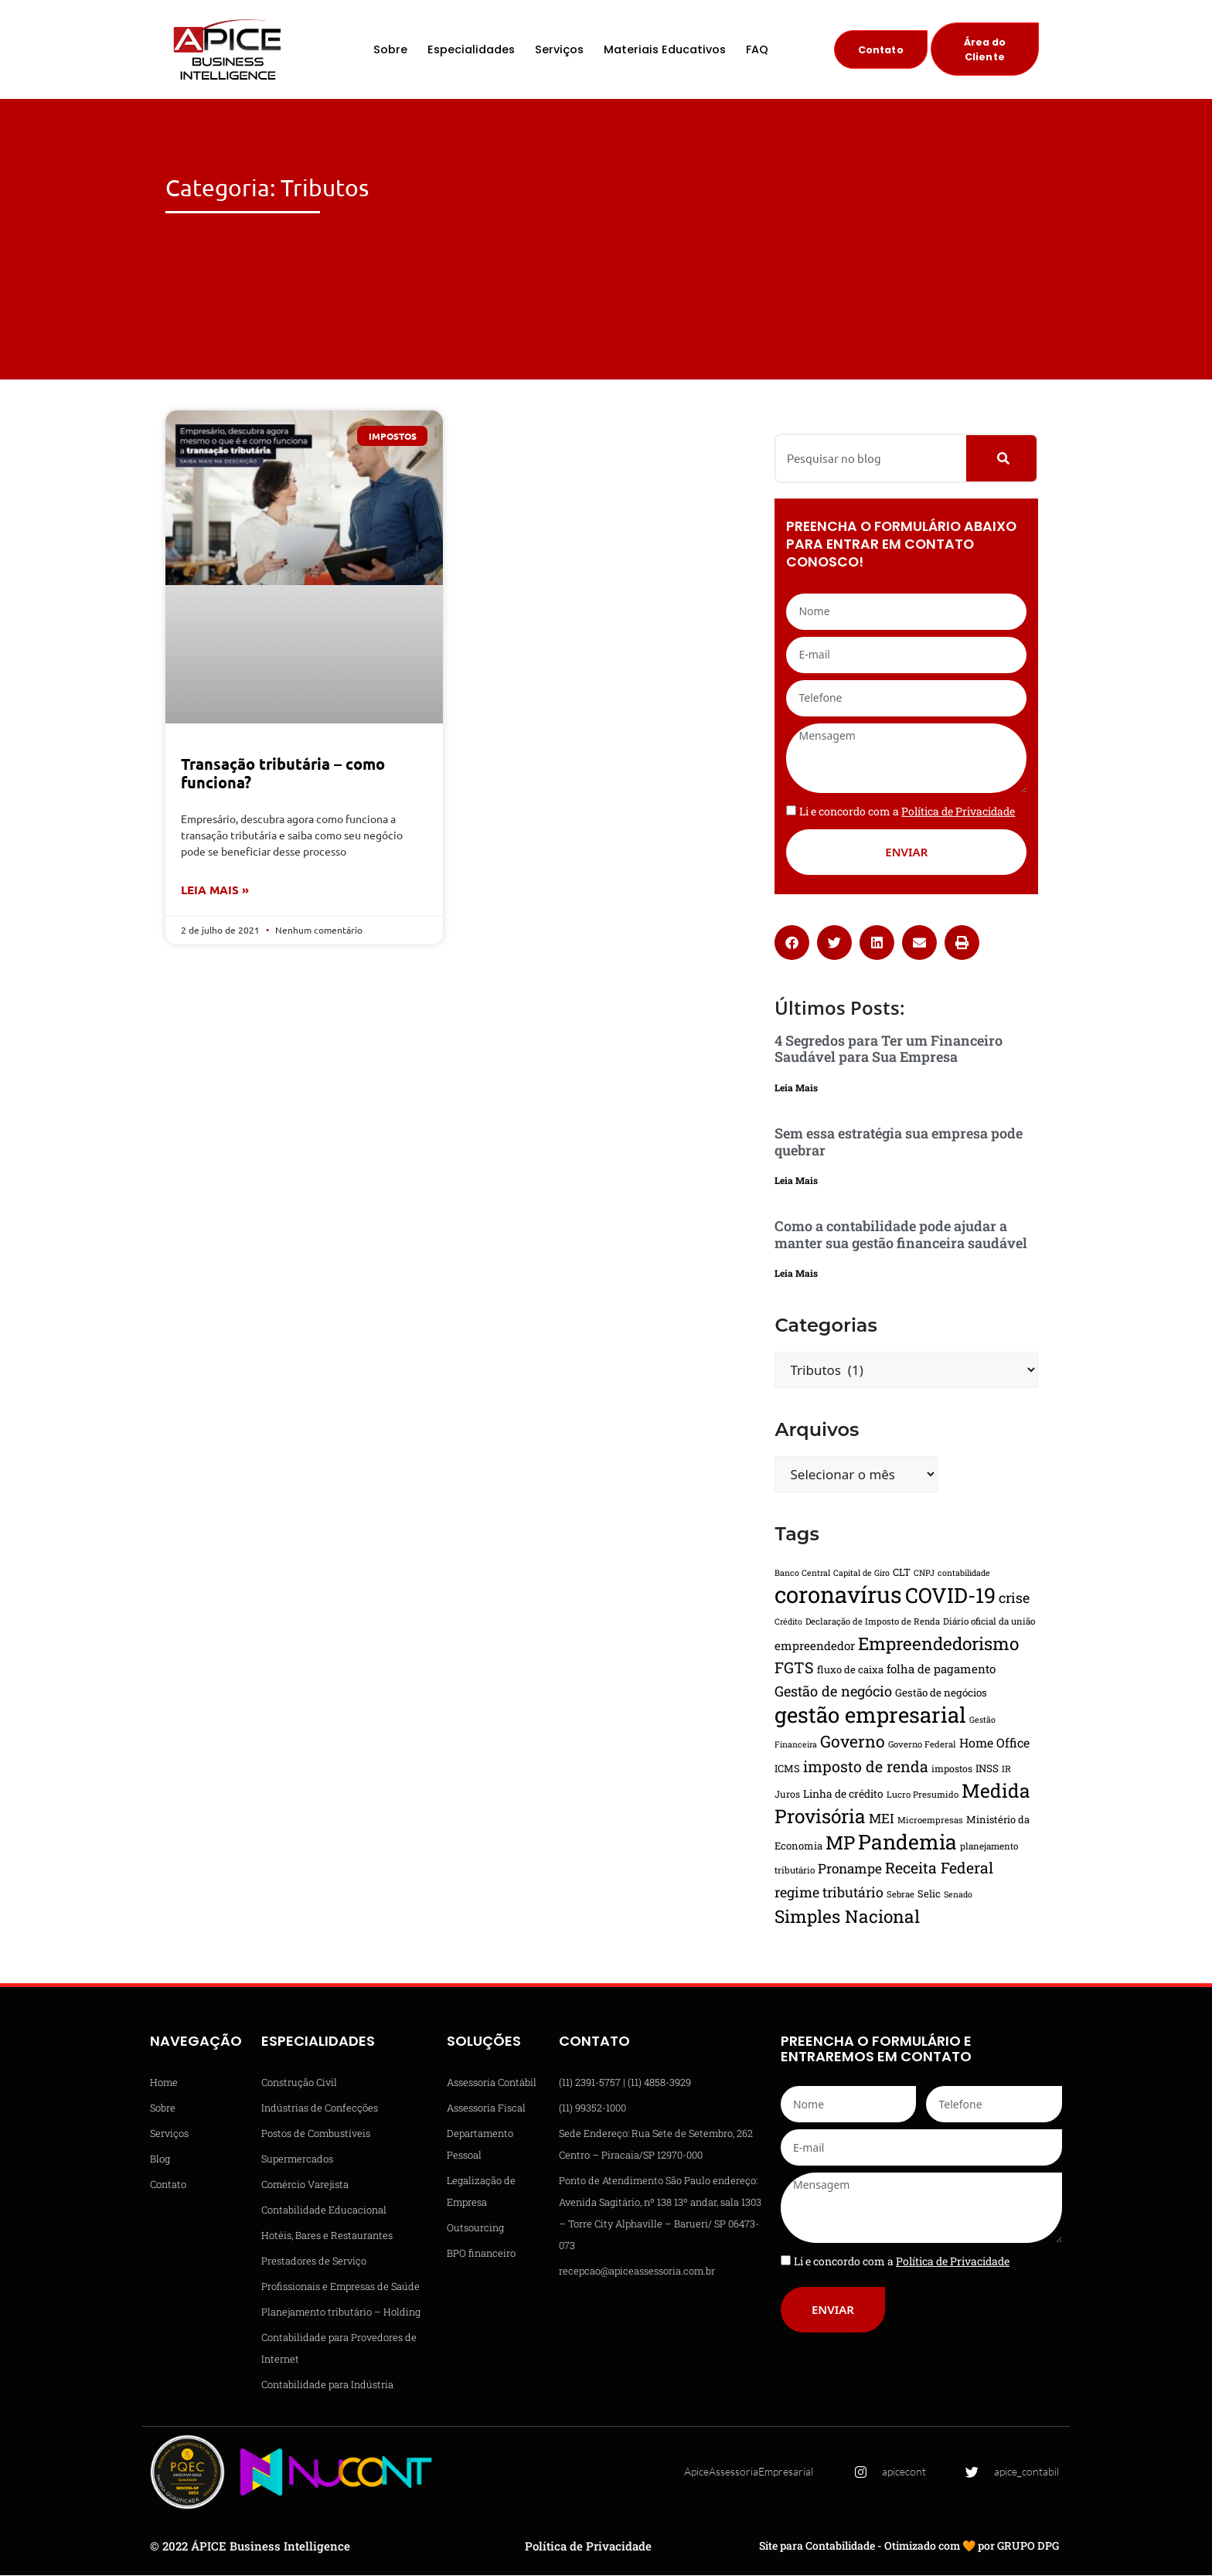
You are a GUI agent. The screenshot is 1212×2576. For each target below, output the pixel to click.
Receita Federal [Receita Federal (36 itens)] (939, 1868)
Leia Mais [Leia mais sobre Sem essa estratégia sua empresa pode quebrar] (796, 1182)
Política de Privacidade (588, 2546)
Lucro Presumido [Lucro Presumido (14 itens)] (922, 1795)
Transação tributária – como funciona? (283, 774)
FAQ (757, 50)
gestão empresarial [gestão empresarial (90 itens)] (870, 1715)
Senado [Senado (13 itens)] (958, 1895)
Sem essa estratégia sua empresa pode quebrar (899, 1143)
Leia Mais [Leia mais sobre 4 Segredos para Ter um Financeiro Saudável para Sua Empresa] (796, 1089)
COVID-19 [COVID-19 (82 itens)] (950, 1595)
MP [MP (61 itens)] (840, 1843)
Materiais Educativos (665, 50)
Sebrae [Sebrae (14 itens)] (900, 1895)
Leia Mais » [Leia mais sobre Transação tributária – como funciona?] (215, 891)
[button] (792, 943)
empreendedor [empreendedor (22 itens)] (815, 1646)
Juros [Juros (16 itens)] (787, 1794)
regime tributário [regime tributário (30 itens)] (829, 1893)
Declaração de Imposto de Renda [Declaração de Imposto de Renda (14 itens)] (872, 1622)
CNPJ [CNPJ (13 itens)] (924, 1573)
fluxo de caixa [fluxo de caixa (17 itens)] (850, 1670)
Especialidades (471, 50)
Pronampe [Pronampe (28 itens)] (850, 1869)
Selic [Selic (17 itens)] (929, 1894)
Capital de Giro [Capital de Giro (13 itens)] (861, 1573)
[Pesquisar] (1001, 459)
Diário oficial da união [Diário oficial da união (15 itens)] (989, 1622)
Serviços (559, 50)
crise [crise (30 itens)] (1014, 1598)
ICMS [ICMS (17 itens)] (787, 1769)
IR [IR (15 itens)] (1006, 1769)
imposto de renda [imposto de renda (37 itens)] (865, 1767)
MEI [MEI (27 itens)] (881, 1819)
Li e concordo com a (907, 812)
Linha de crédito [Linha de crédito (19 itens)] (843, 1795)
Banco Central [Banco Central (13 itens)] (802, 1573)
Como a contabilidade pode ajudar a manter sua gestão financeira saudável (901, 1236)
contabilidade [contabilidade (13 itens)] (964, 1573)
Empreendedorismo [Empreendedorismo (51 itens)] (938, 1644)
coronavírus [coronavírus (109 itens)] (838, 1595)
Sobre (390, 50)
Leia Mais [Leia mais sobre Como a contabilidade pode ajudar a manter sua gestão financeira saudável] (796, 1274)
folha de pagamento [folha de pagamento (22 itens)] (941, 1669)
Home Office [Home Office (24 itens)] (994, 1743)
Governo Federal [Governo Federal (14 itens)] (922, 1745)
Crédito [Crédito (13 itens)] (788, 1622)
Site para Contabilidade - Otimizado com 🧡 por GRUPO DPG (909, 2547)
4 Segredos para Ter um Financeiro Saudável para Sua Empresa (889, 1049)
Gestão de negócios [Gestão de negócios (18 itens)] (941, 1693)
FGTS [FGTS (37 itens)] (794, 1668)
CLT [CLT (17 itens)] (902, 1573)
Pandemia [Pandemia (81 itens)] (907, 1842)
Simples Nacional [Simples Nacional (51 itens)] (847, 1916)
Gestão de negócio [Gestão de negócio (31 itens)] (833, 1692)
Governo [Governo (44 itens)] (852, 1742)
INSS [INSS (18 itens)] (987, 1769)
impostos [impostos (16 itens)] (951, 1769)
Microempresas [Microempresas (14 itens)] (930, 1820)
